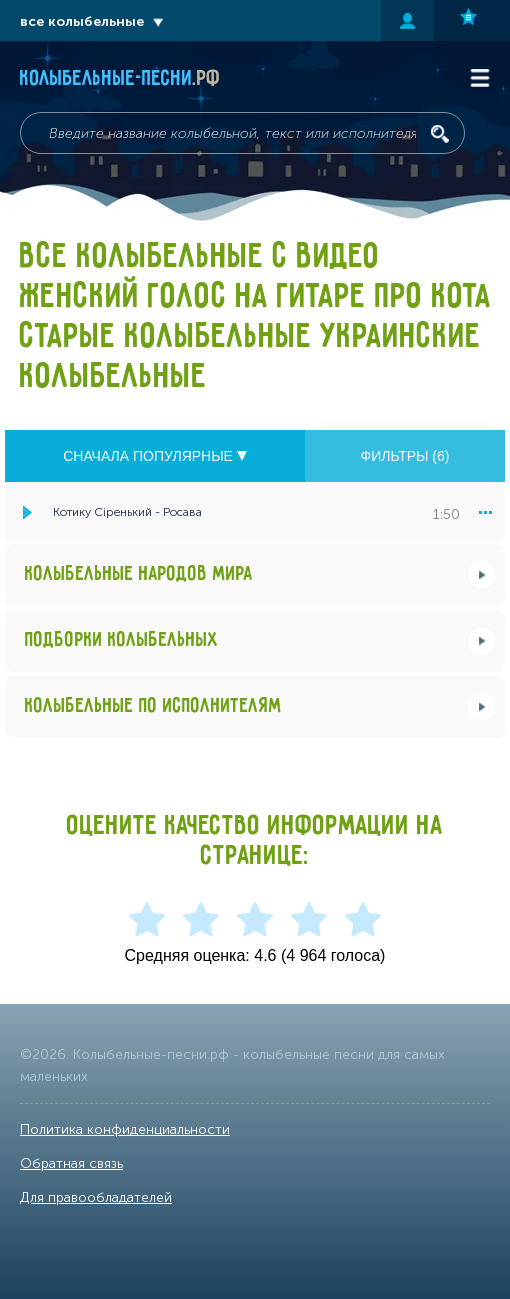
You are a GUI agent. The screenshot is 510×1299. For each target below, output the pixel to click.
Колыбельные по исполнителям (153, 706)
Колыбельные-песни (120, 79)
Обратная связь (71, 1163)
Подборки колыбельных (122, 640)
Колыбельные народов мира (139, 574)
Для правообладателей (96, 1197)
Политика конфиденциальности (125, 1129)
